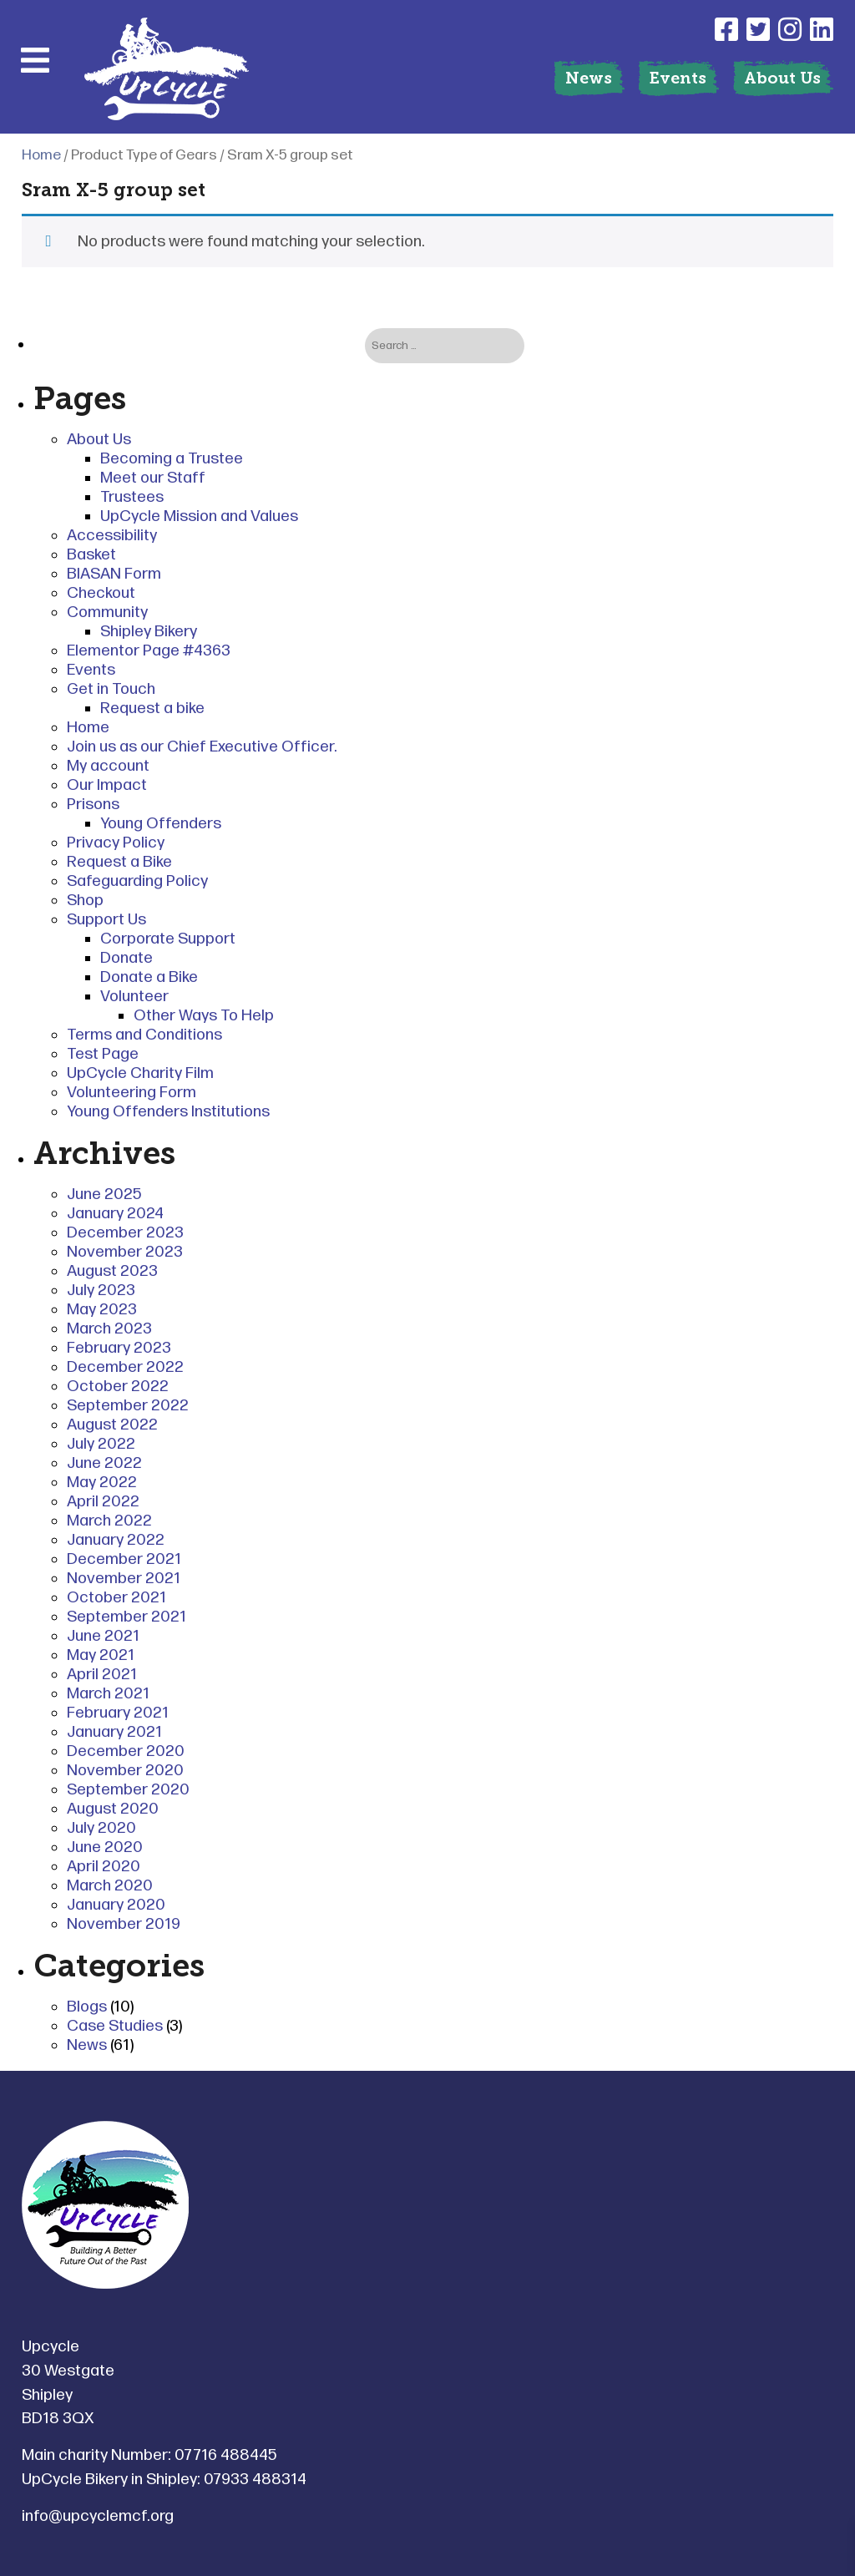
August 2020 (113, 1809)
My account (108, 766)
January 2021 (114, 1732)
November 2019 (123, 1924)
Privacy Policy (115, 843)
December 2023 (125, 1232)
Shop (85, 900)
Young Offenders (160, 823)
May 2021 (100, 1655)
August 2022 (112, 1425)
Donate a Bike (149, 977)
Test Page (103, 1054)
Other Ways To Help (204, 1015)
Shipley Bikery (148, 631)
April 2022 (103, 1501)
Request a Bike (119, 862)
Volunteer (134, 996)
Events (678, 78)
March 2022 (109, 1521)
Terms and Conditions (144, 1035)
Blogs (87, 2007)
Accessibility (112, 535)
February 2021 (118, 1713)
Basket (91, 554)
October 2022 (118, 1386)
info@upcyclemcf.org (98, 2516)
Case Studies (115, 2026)
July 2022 (101, 1444)
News (588, 78)
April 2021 (102, 1674)
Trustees (132, 497)
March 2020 (110, 1885)
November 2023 (125, 1252)
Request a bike (152, 708)
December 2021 (124, 1559)
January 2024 (115, 1213)
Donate (126, 958)
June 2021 (103, 1636)
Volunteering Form (131, 1092)
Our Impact (107, 785)
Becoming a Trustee (171, 458)
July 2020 (101, 1828)
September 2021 (126, 1617)
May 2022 (102, 1482)
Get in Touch (111, 689)
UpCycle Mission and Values (199, 516)
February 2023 (119, 1348)
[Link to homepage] (166, 71)
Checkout (101, 593)
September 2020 (128, 1789)
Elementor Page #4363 (148, 650)
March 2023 (109, 1329)
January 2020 (116, 1905)
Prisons (93, 804)
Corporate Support (167, 939)
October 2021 (116, 1597)
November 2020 (125, 1770)
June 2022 (104, 1463)
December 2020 (126, 1751)
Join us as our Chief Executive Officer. (202, 747)
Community (107, 612)
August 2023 (112, 1271)
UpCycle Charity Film (140, 1073)
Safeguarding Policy (137, 881)
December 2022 (125, 1367)
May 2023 (102, 1309)
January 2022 (115, 1540)
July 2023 (101, 1290)
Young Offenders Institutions (168, 1111)
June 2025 (104, 1194)
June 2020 (105, 1847)
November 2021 (123, 1578)
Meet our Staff (152, 478)
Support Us (106, 919)
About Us (782, 78)
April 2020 (103, 1866)
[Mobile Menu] (35, 60)
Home (41, 155)
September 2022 (128, 1405)
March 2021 (108, 1693)
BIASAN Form (114, 574)
